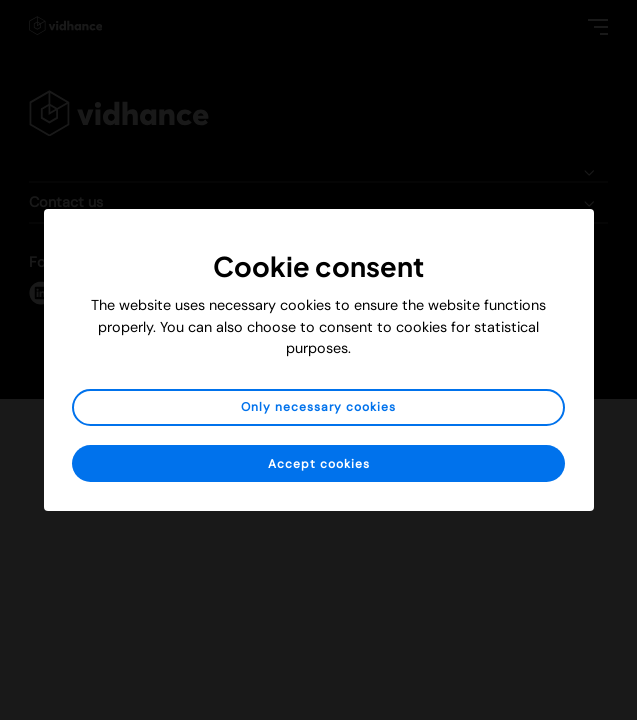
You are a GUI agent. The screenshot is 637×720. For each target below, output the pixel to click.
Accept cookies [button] (319, 464)
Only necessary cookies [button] (318, 407)
